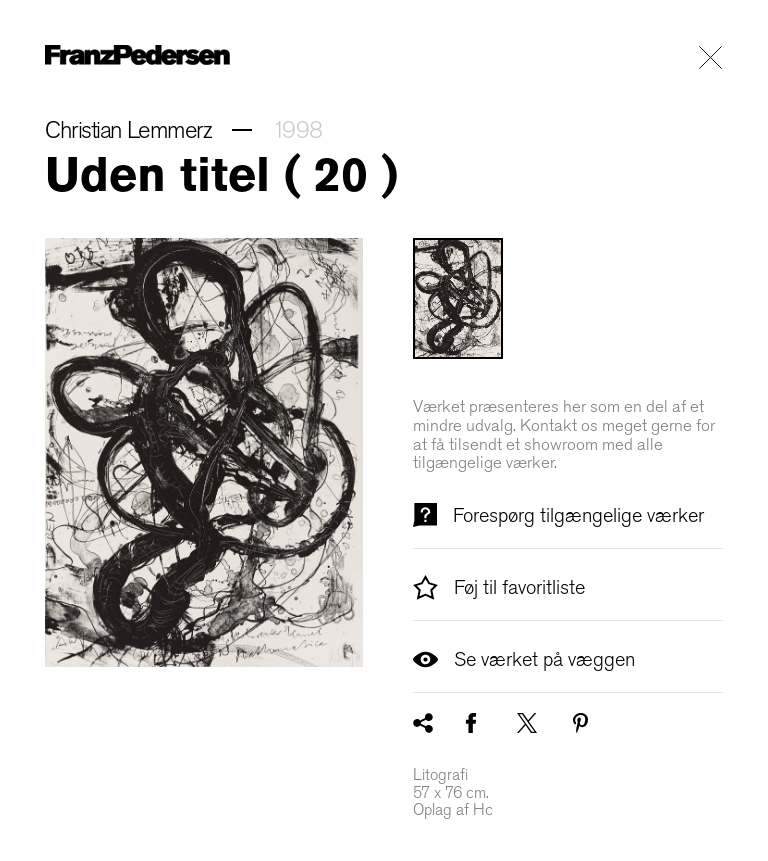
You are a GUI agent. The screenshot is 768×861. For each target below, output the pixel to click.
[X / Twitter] (527, 723)
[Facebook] (471, 723)
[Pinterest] (580, 723)
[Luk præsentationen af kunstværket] (710, 57)
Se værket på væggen (524, 659)
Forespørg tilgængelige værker (558, 515)
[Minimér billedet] (204, 452)
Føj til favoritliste (499, 587)
